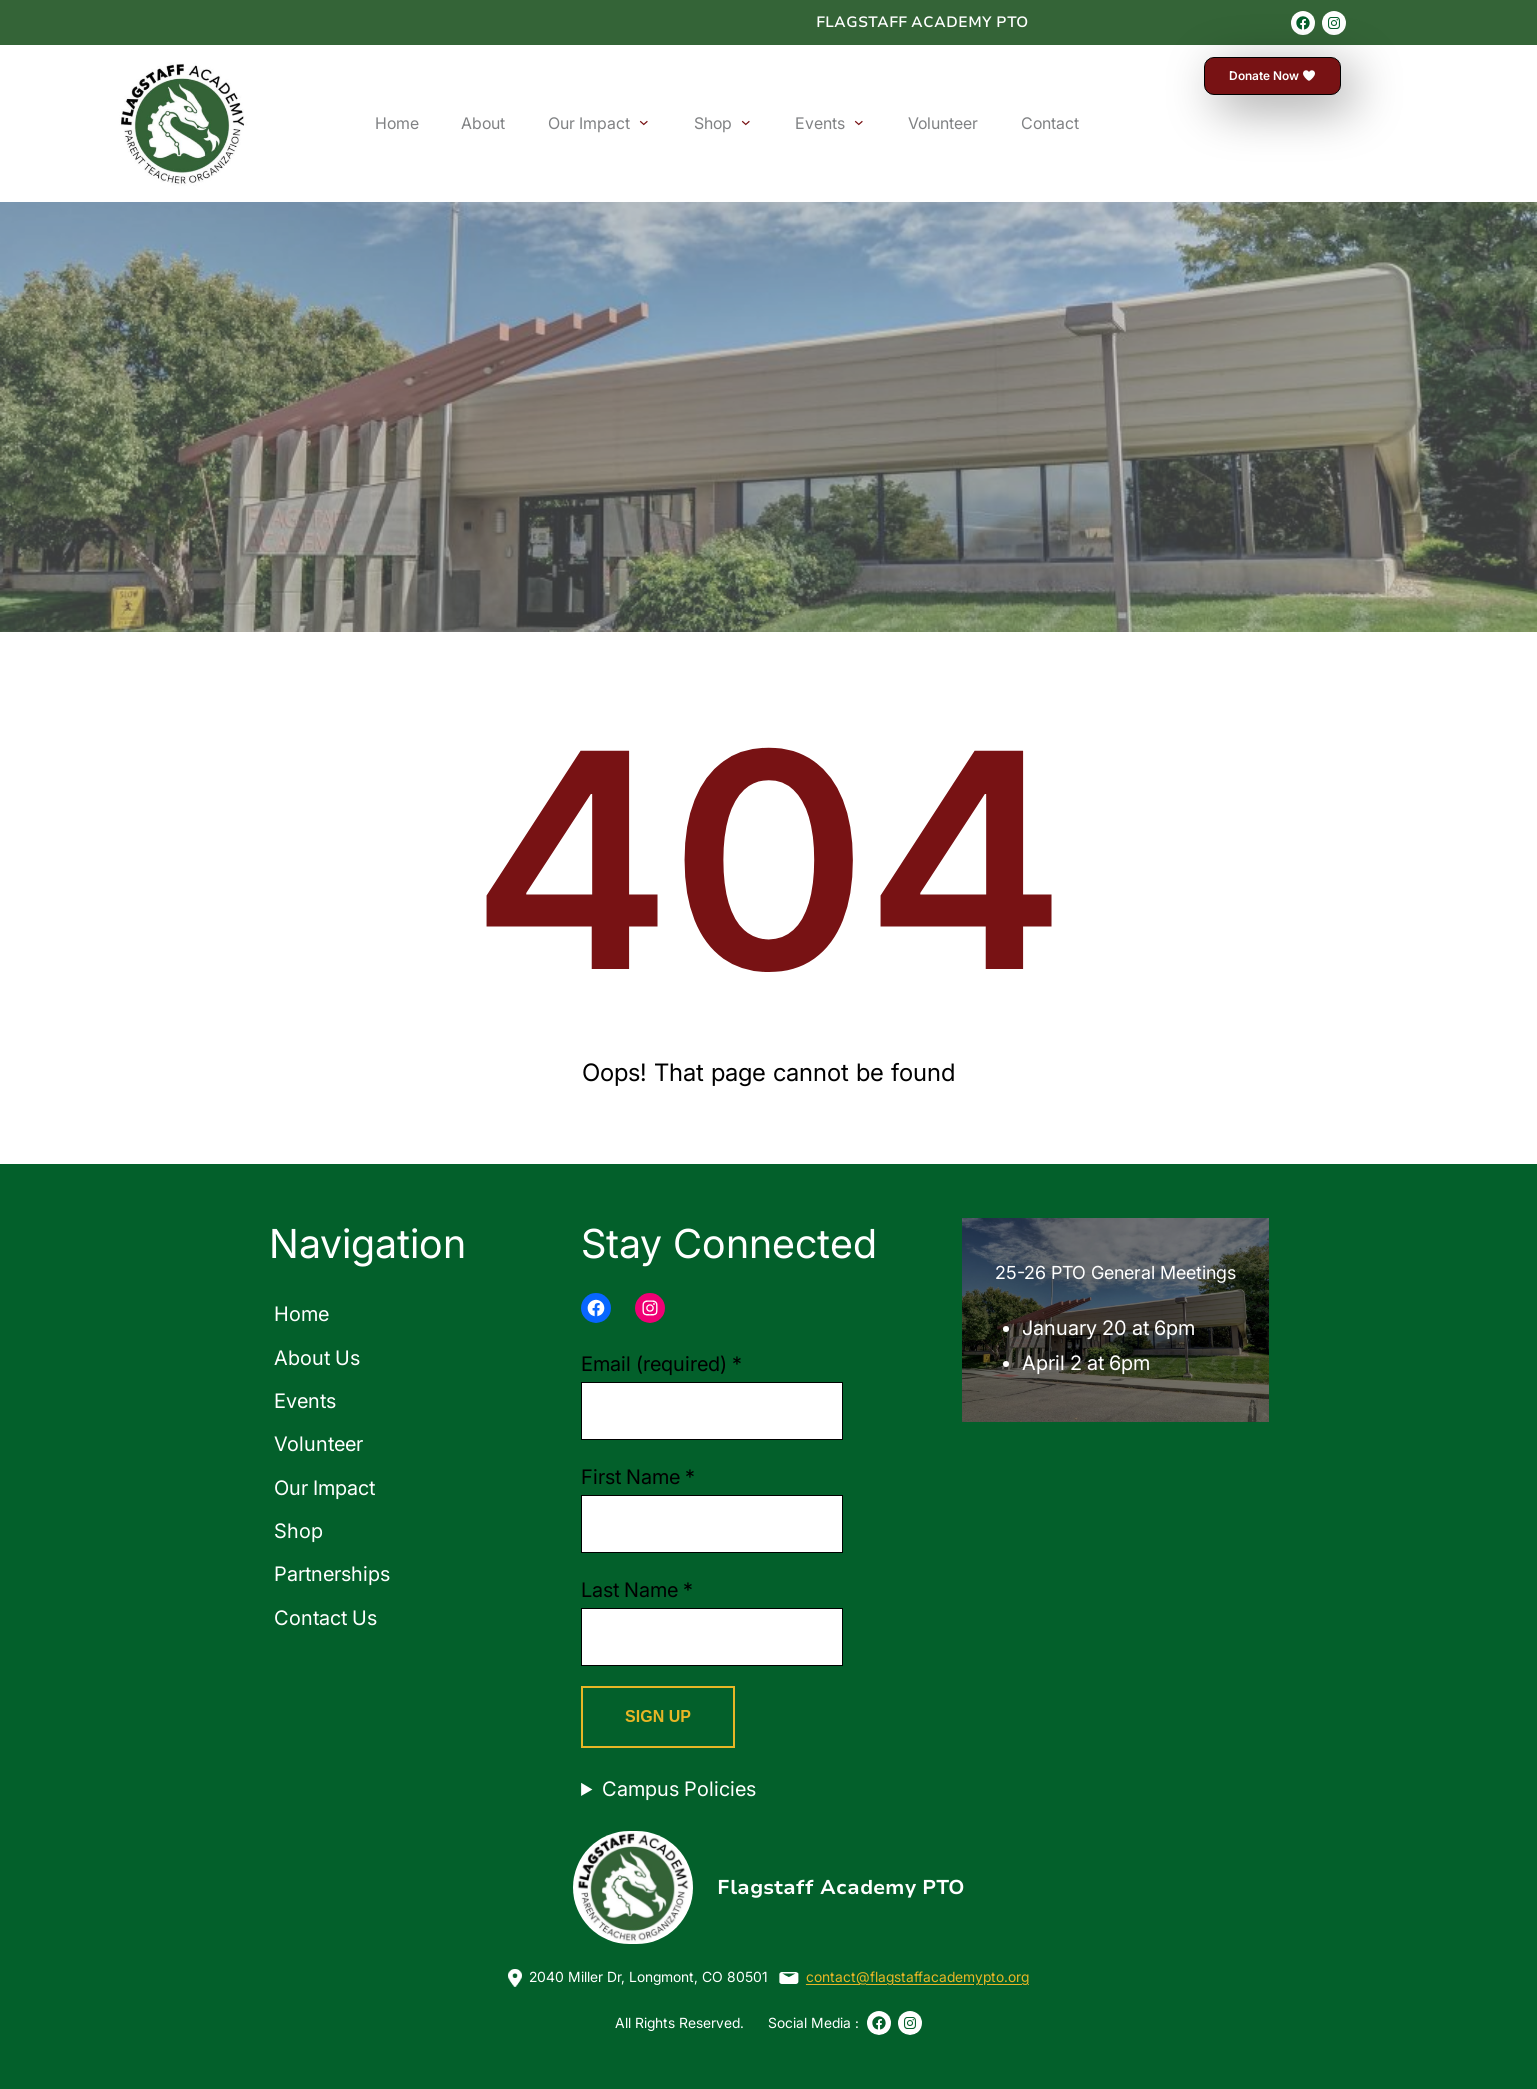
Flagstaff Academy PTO (922, 22)
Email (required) (661, 1364)
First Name (638, 1477)
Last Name (637, 1590)
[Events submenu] (859, 122)
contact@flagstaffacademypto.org (917, 1976)
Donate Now (1273, 75)
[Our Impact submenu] (644, 122)
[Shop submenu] (746, 122)
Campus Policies (679, 1789)
